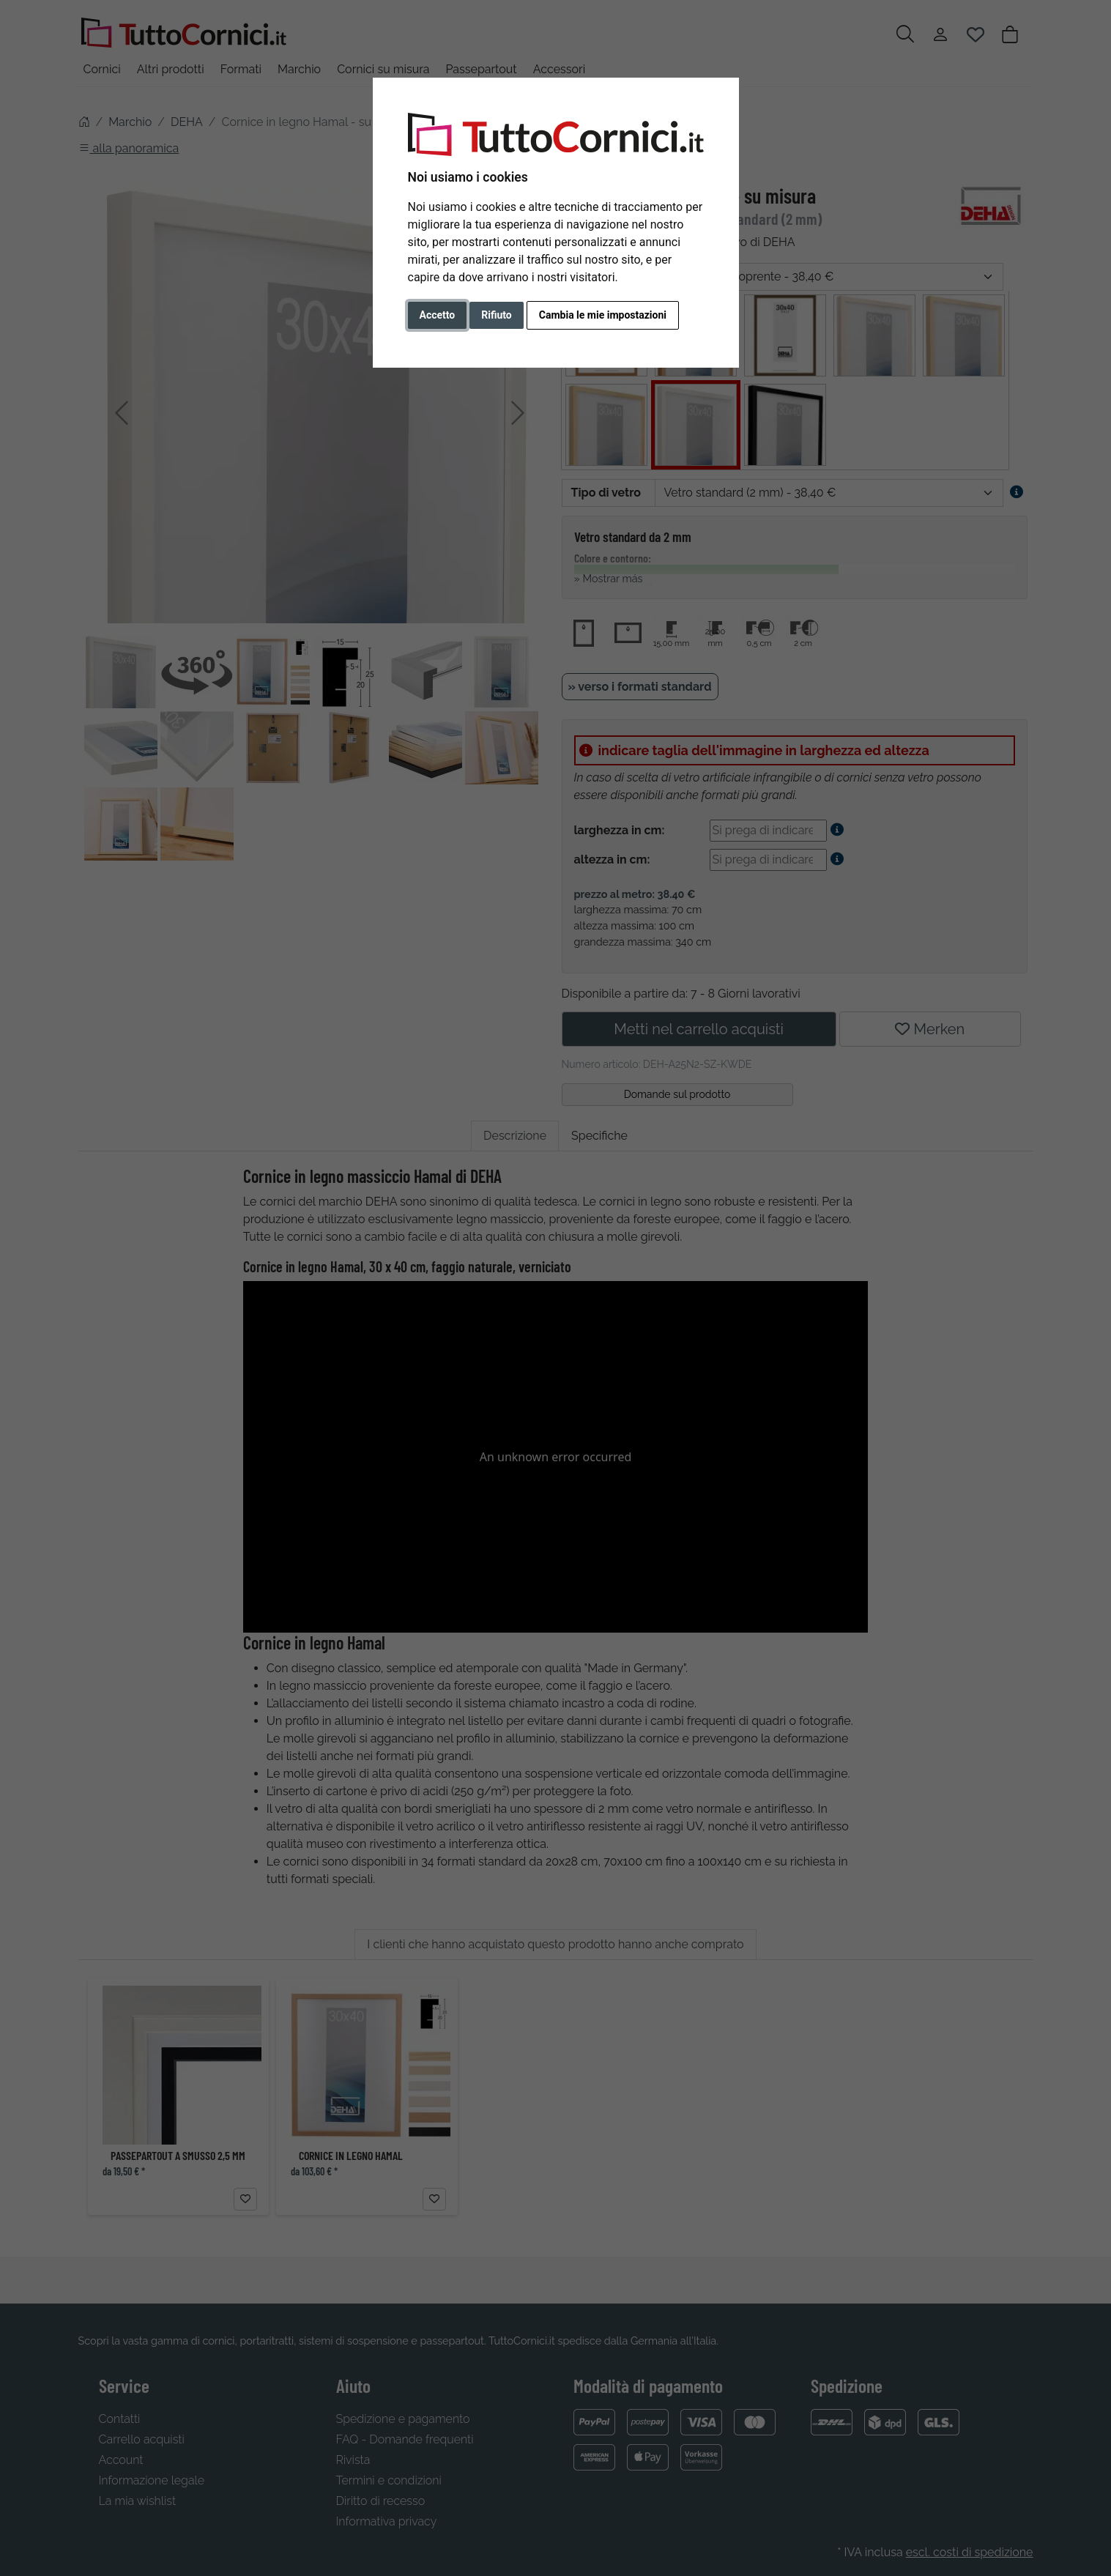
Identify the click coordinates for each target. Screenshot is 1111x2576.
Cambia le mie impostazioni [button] (602, 315)
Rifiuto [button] (496, 315)
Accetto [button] (438, 315)
